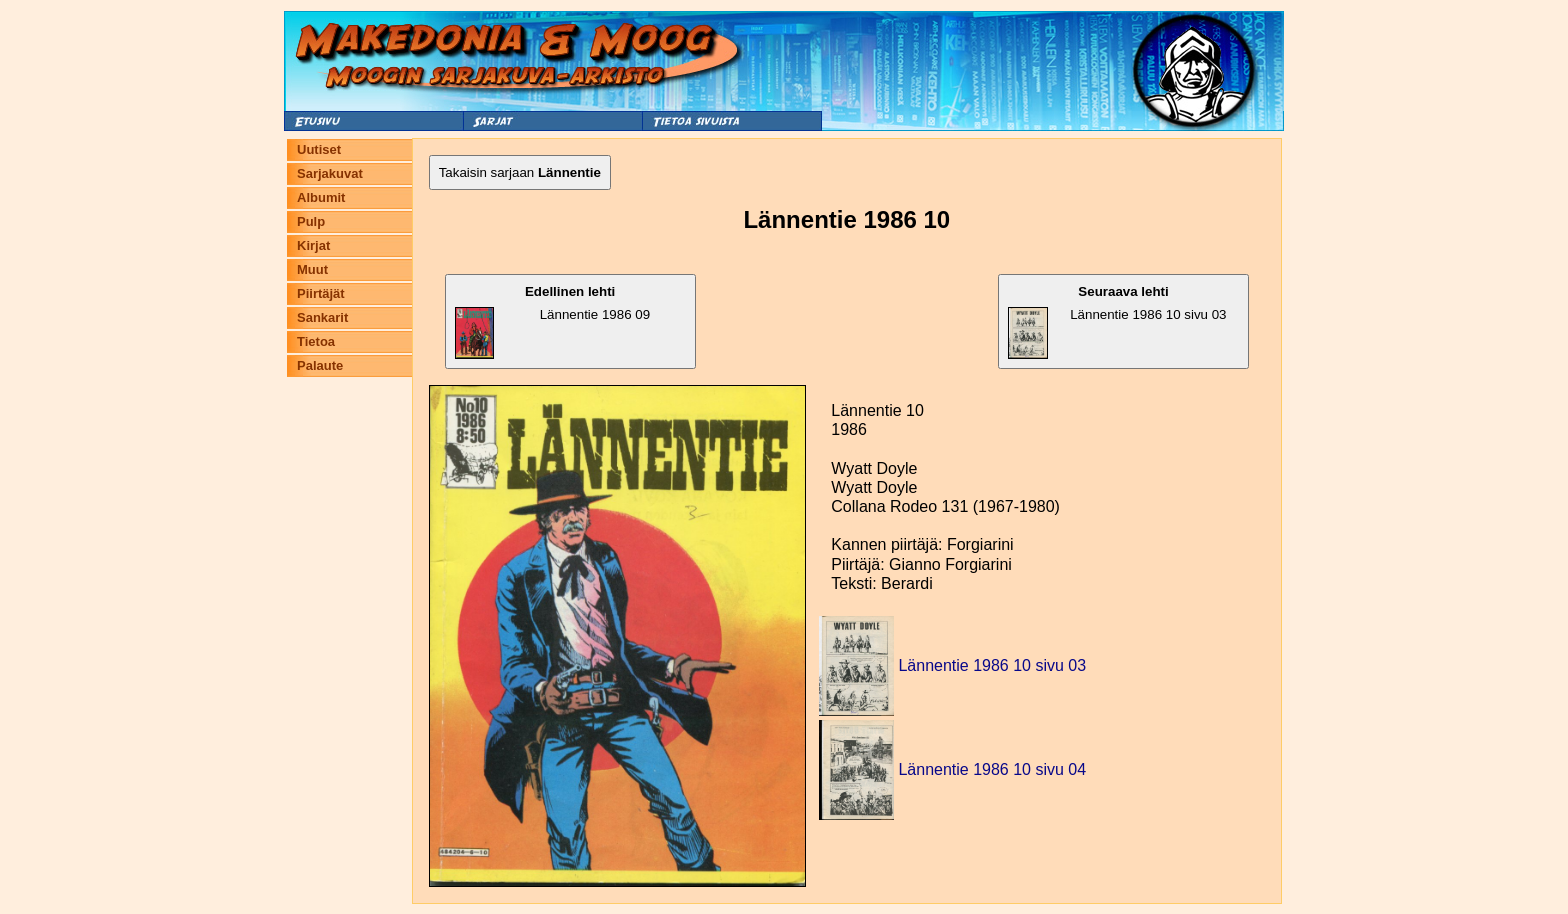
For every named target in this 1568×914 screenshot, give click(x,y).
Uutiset (319, 149)
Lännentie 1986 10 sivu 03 (1117, 321)
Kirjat (313, 245)
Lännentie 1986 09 (552, 321)
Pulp (311, 221)
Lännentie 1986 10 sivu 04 (992, 769)
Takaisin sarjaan (520, 172)
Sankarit (322, 317)
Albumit (321, 197)
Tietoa (316, 341)
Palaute (320, 365)
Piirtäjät (321, 293)
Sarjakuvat (330, 173)
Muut (312, 269)
